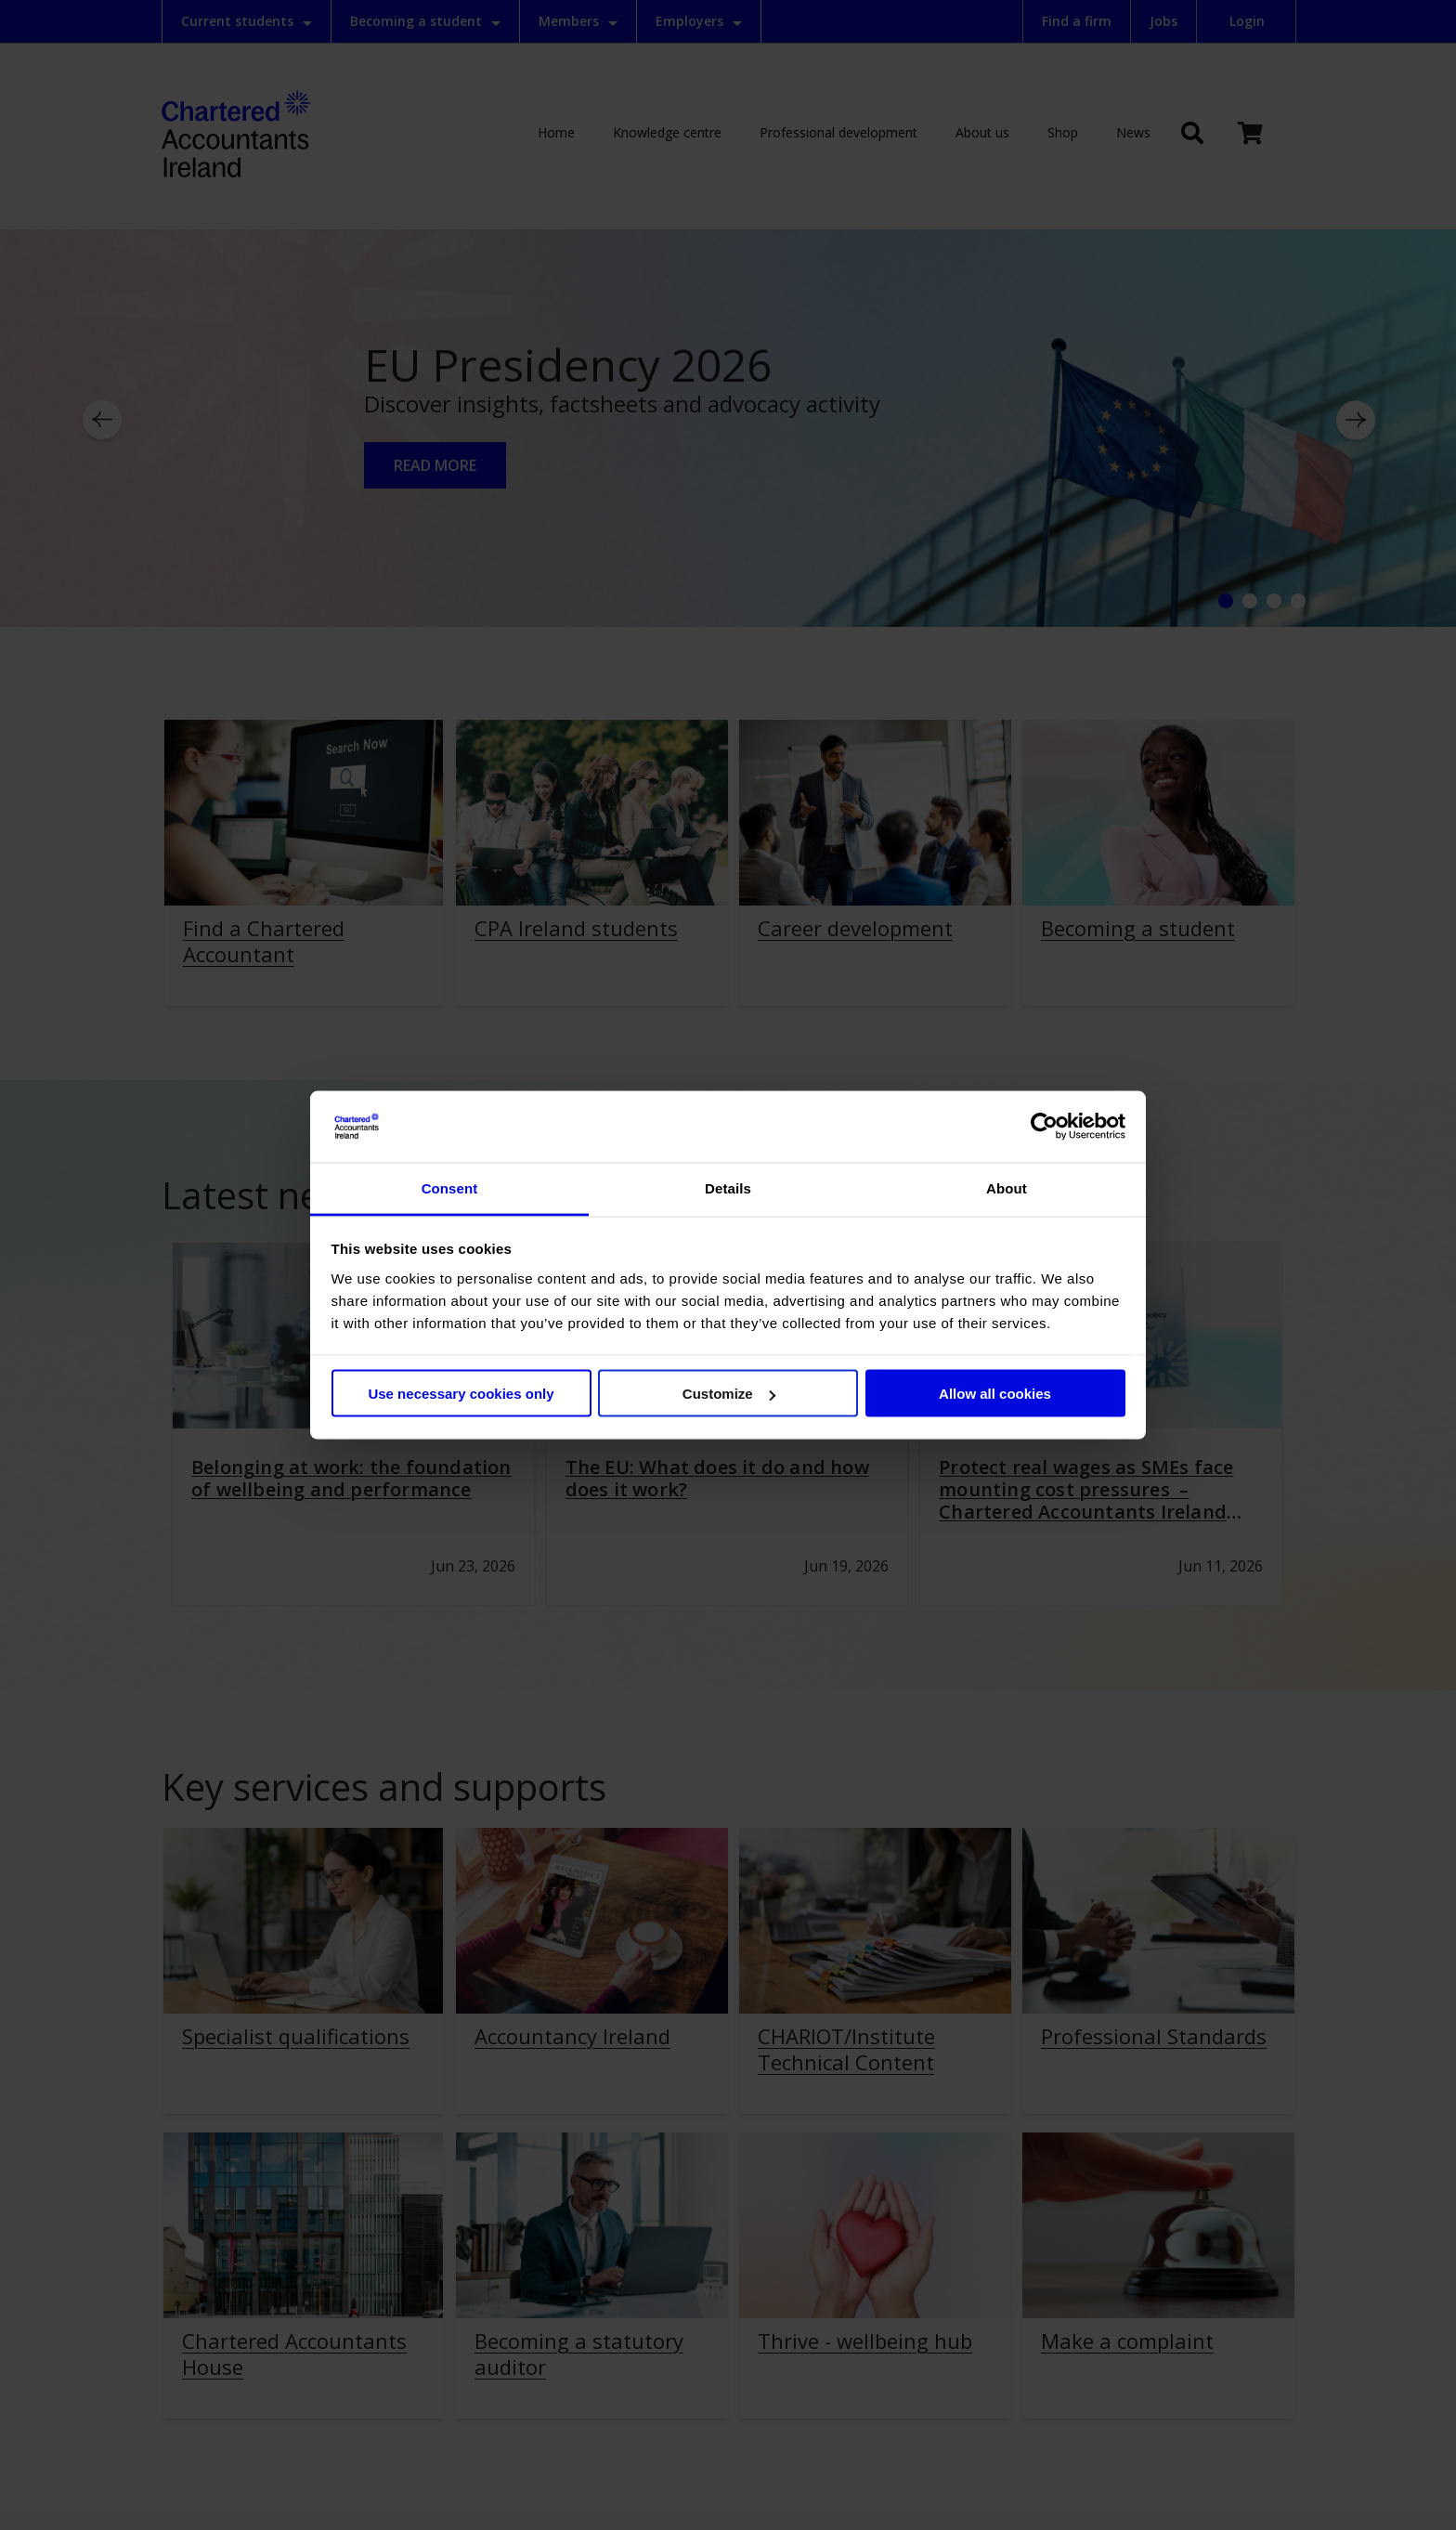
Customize (728, 1394)
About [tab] (1006, 1187)
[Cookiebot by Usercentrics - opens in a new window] (1044, 1127)
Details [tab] (728, 1187)
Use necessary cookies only (460, 1394)
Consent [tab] (450, 1187)
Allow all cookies (995, 1394)
